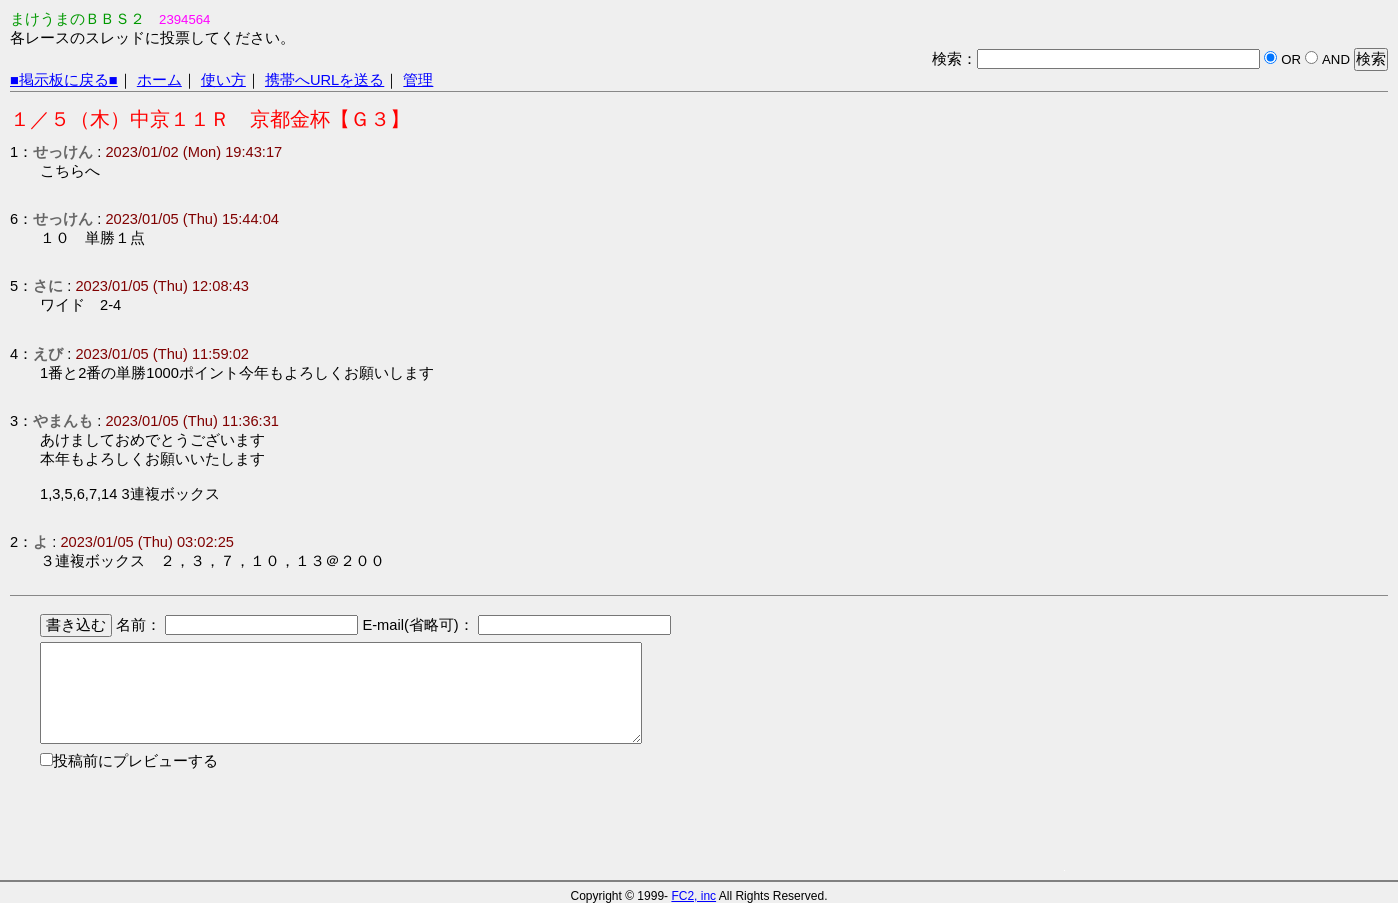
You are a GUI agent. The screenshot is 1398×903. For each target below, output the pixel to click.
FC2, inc (693, 896)
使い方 (223, 80)
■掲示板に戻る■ (64, 80)
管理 (418, 80)
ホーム (159, 80)
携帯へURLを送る (324, 80)
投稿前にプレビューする (135, 761)
